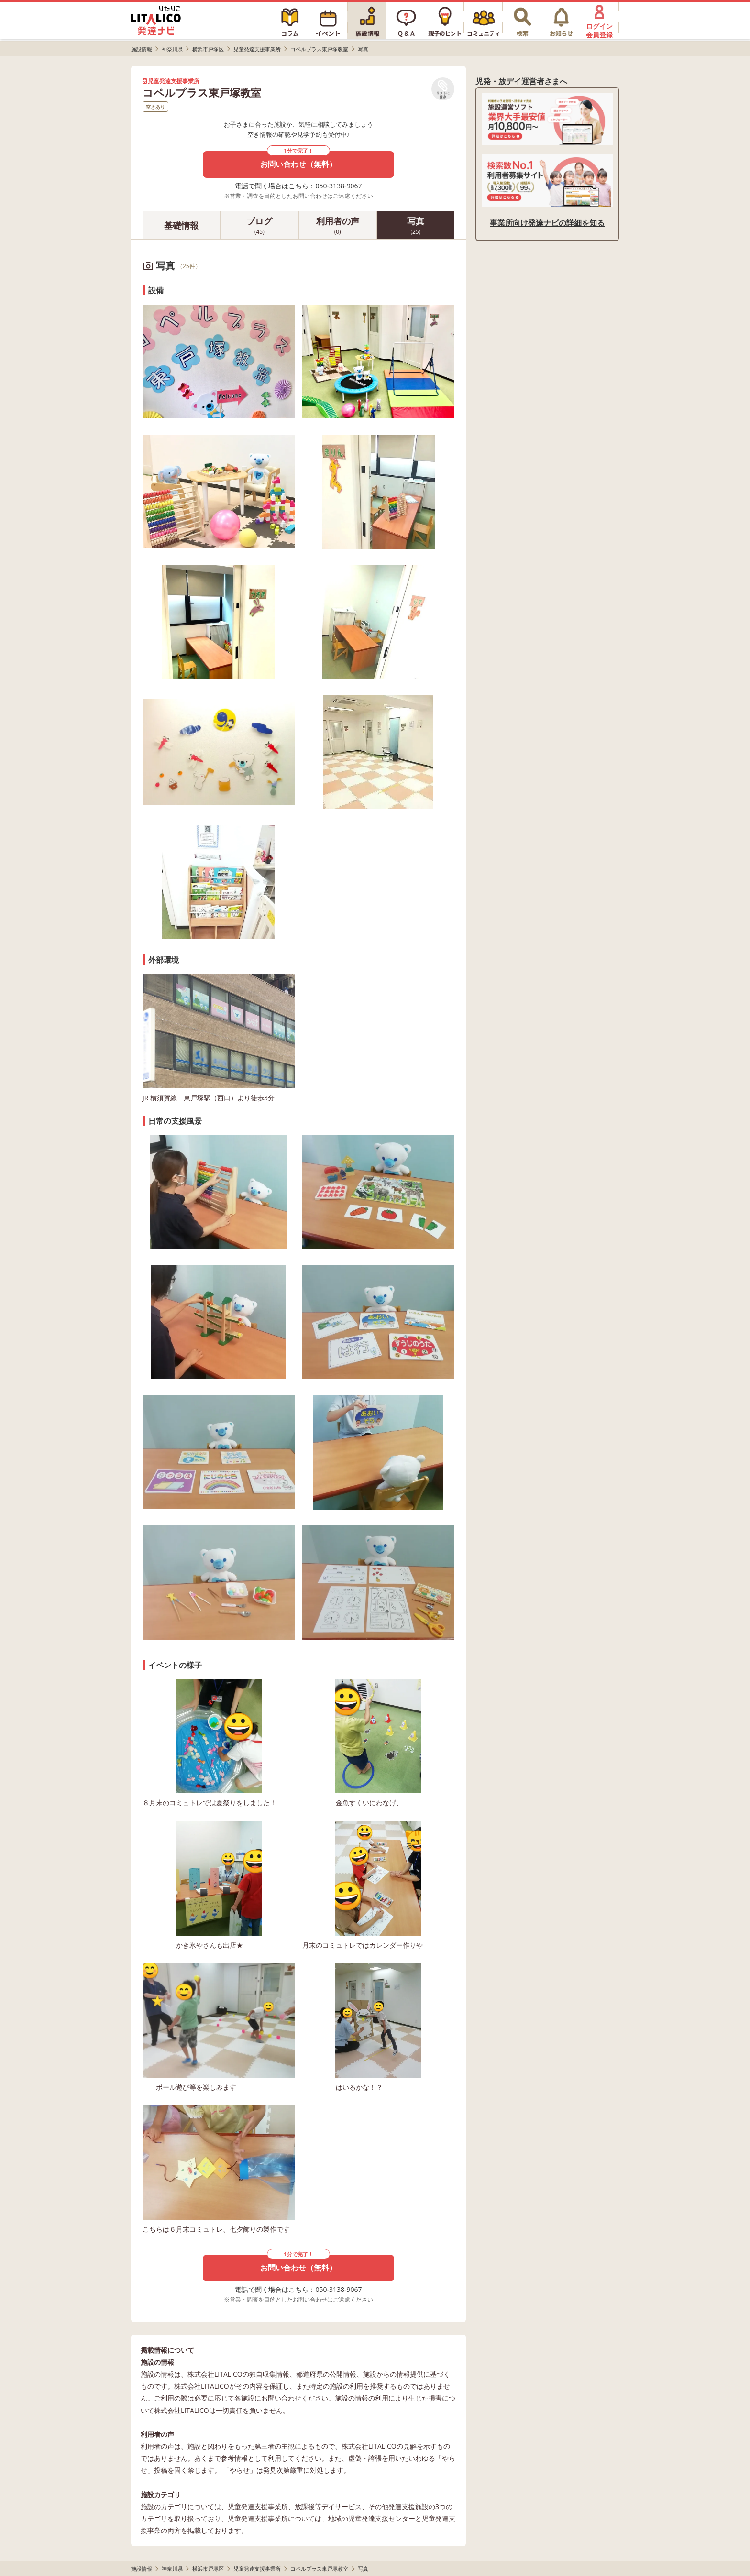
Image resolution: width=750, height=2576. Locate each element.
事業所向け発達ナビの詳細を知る (547, 223)
